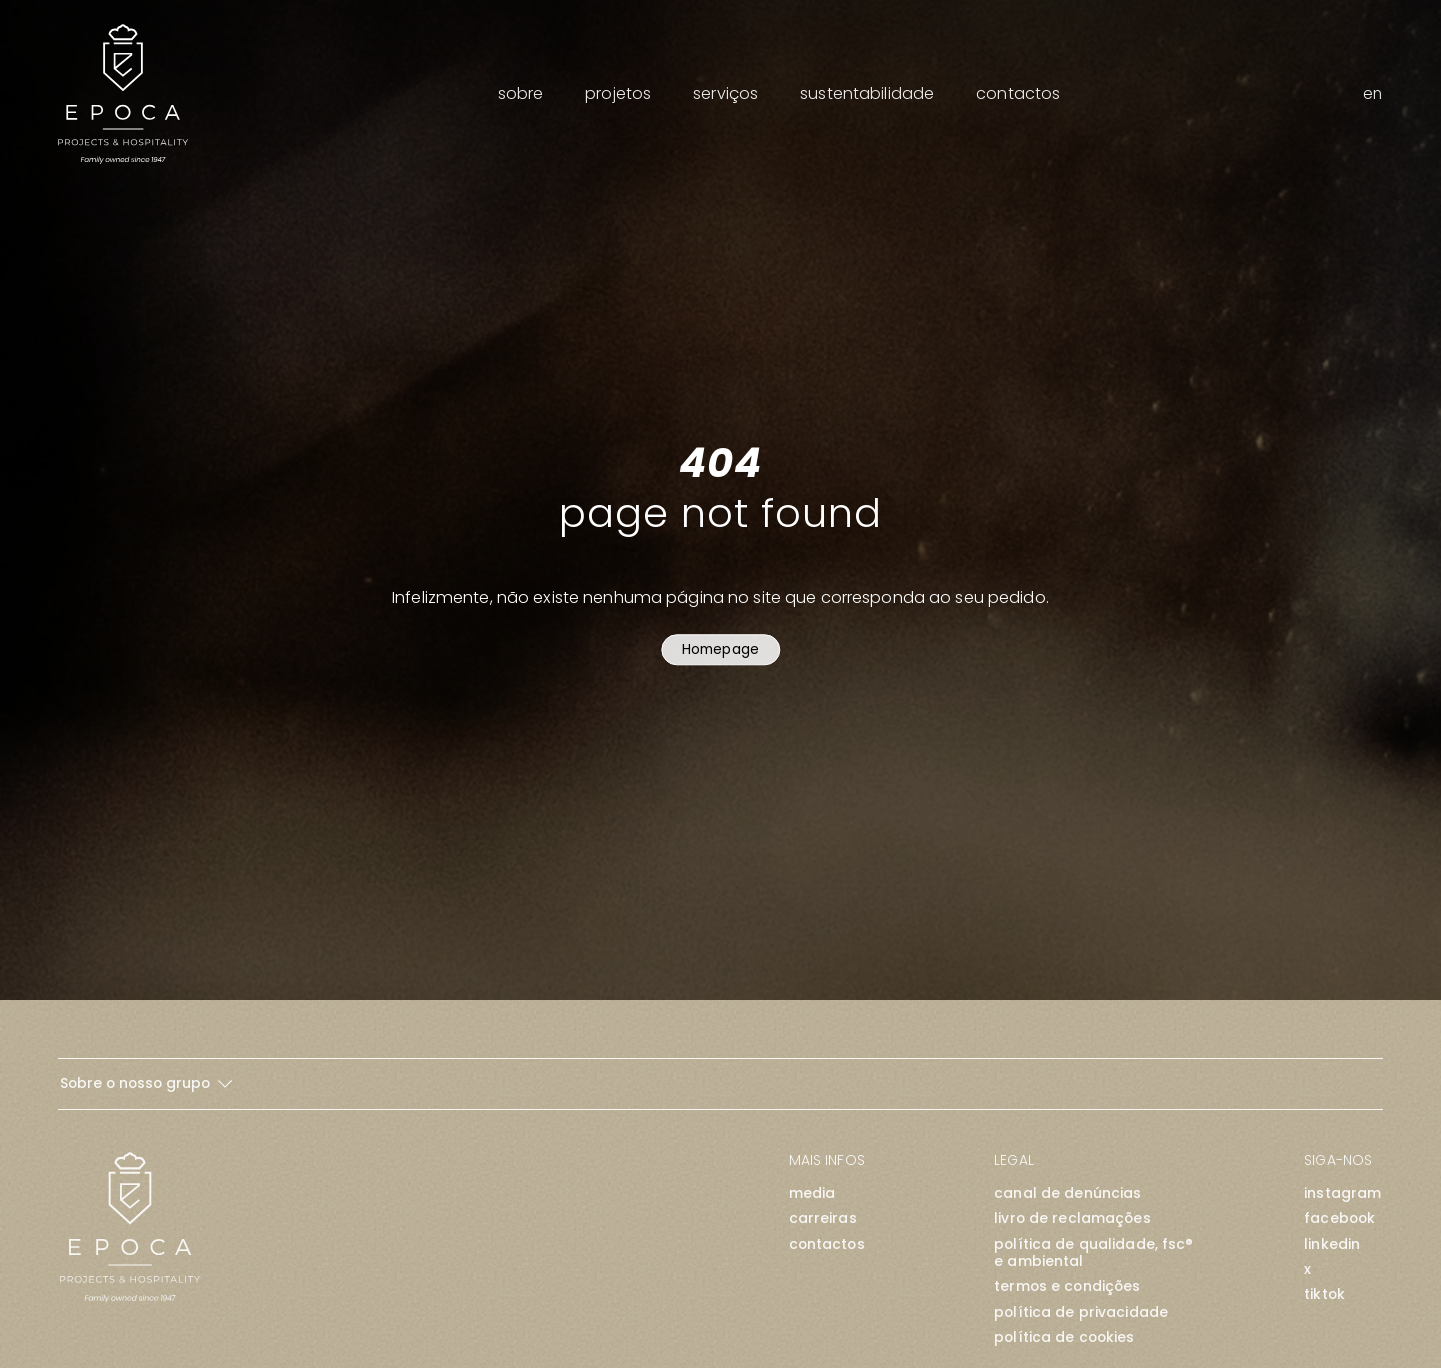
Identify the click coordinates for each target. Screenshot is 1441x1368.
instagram (1342, 1193)
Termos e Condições (1067, 1286)
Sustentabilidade (867, 93)
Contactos (1018, 93)
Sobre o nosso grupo (146, 1083)
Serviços (725, 93)
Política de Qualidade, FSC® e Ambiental (1093, 1253)
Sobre (521, 93)
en (1372, 93)
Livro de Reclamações (1072, 1218)
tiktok (1324, 1294)
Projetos (618, 93)
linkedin (1332, 1244)
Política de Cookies (1064, 1337)
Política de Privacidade (1081, 1312)
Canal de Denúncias (1067, 1193)
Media (812, 1193)
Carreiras (823, 1218)
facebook (1339, 1218)
